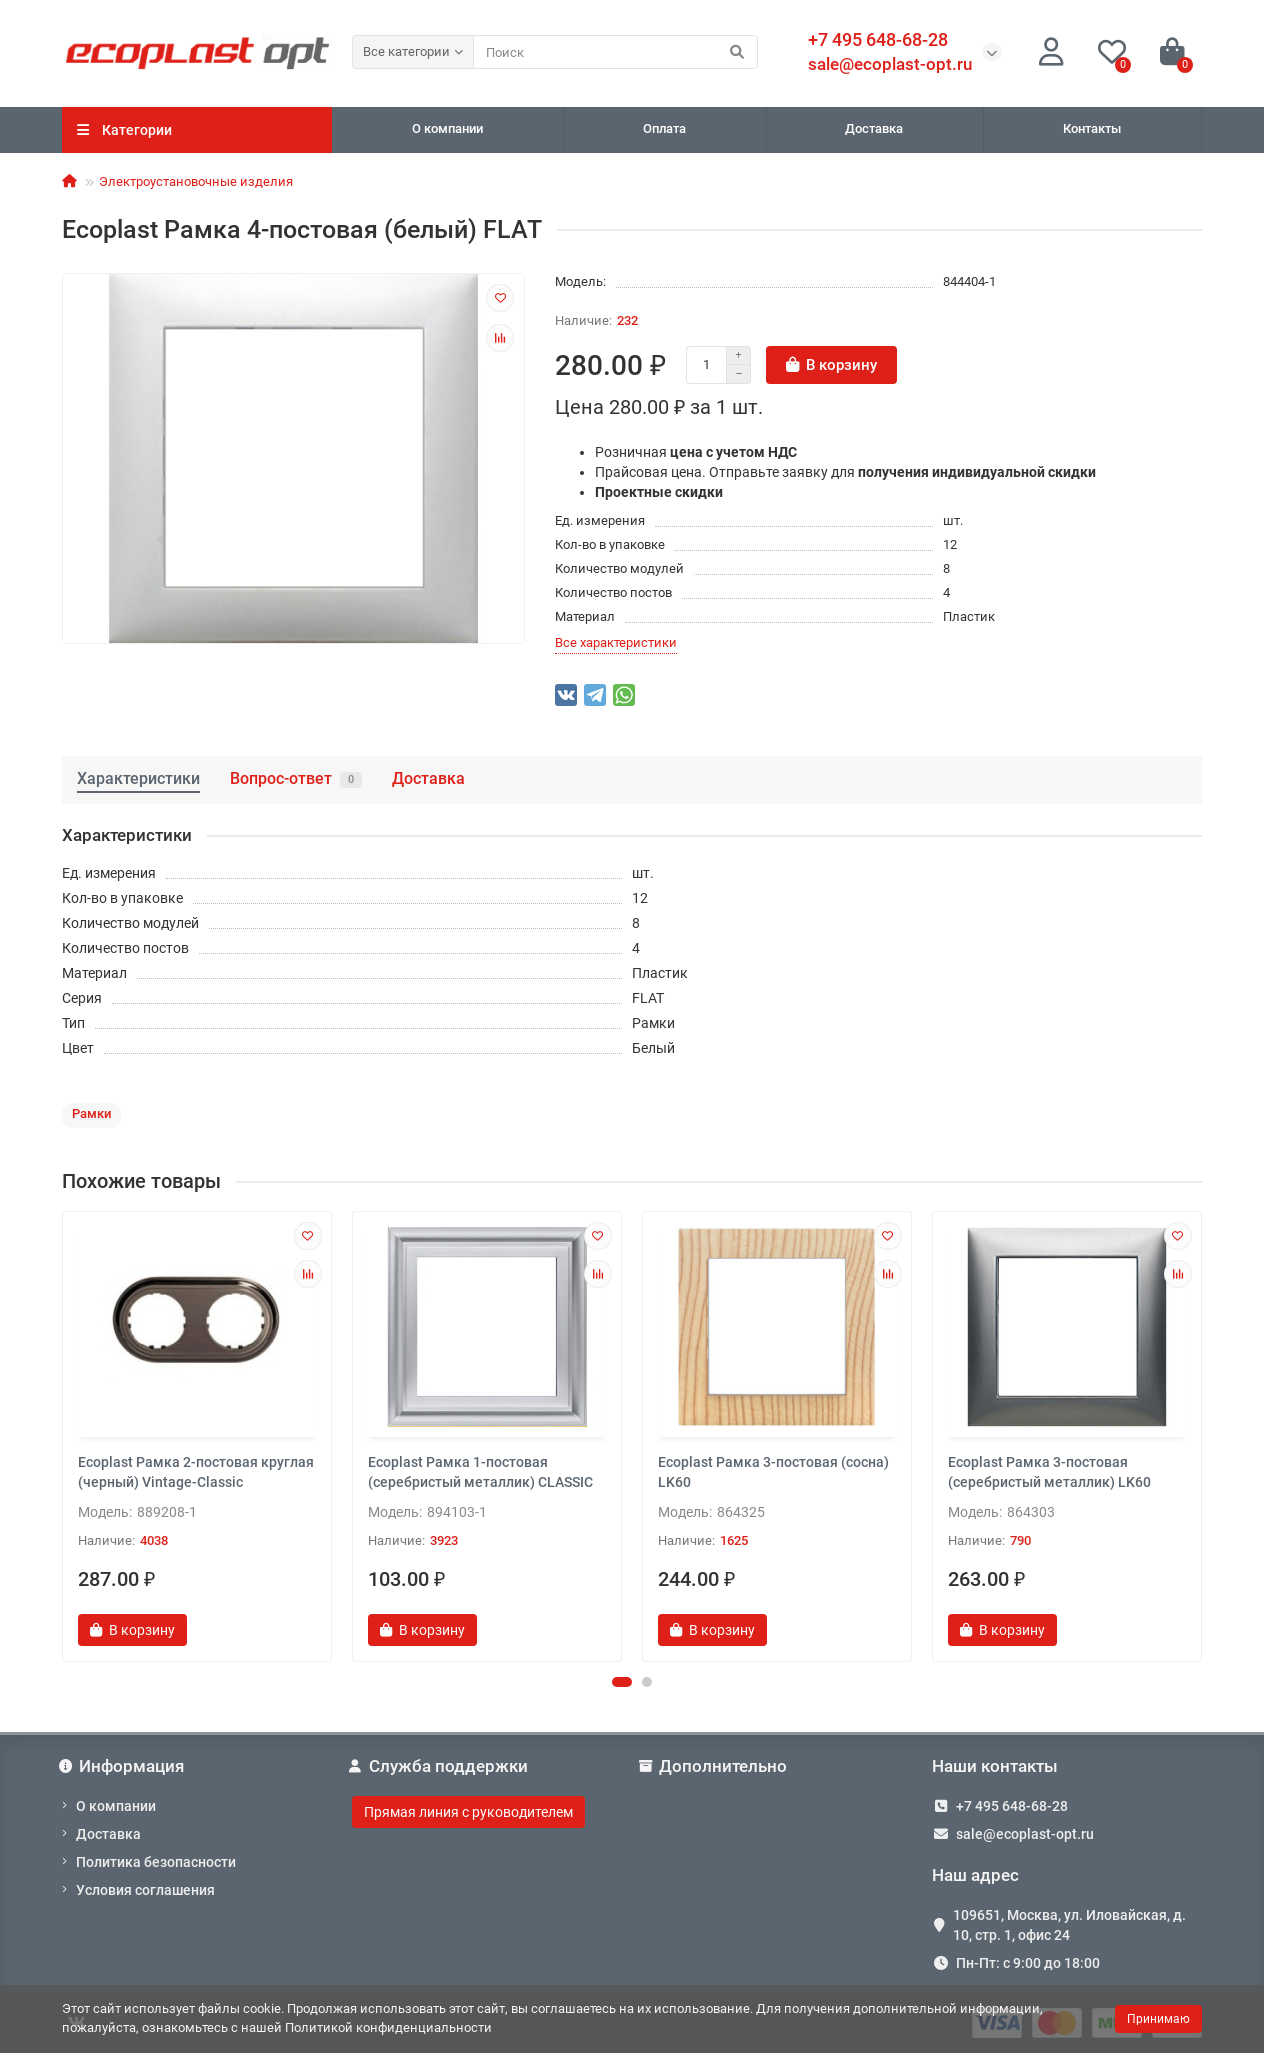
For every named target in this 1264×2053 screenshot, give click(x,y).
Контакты (1092, 128)
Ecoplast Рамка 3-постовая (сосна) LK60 (773, 1472)
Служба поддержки (440, 1766)
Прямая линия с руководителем (468, 1812)
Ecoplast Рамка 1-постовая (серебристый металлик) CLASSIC (480, 1472)
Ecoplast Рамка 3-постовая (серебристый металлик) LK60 (1049, 1472)
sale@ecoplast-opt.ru (890, 64)
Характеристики (138, 778)
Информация (123, 1766)
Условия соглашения (145, 1890)
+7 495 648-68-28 (1012, 1806)
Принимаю (1158, 2019)
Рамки (91, 1113)
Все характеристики (616, 642)
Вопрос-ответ (296, 778)
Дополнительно (714, 1766)
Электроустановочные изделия (196, 181)
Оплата (664, 128)
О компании (447, 128)
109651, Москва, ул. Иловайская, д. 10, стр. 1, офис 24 (1069, 1925)
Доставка (874, 128)
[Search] (615, 52)
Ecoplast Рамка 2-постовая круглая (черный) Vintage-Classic (196, 1472)
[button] (622, 1682)
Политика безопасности (156, 1862)
